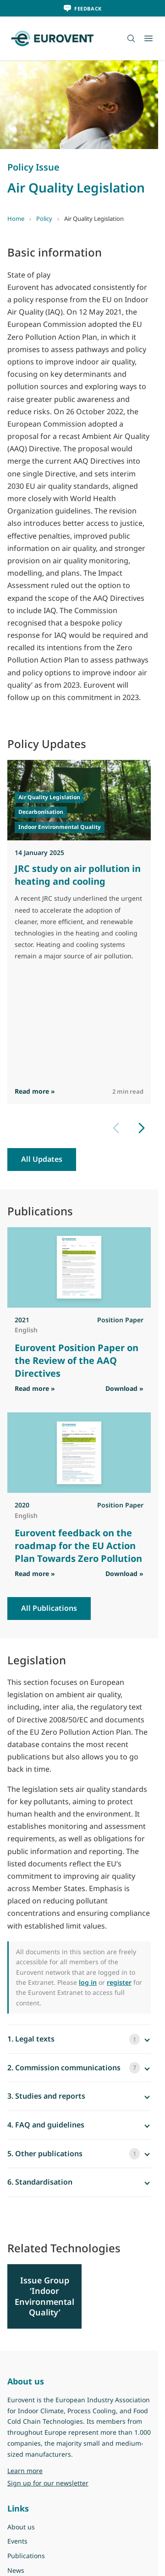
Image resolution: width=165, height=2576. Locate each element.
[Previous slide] (116, 1128)
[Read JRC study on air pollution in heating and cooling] (79, 800)
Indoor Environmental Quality (59, 827)
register (119, 1982)
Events (17, 2541)
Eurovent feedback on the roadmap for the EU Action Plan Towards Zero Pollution (78, 1546)
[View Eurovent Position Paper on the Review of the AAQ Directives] (79, 1267)
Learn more (25, 2470)
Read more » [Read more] (35, 1091)
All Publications (49, 1608)
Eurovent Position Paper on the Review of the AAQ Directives (76, 1360)
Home (15, 218)
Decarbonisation (40, 812)
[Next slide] (141, 1128)
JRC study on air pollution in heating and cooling (78, 875)
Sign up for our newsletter (47, 2483)
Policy (44, 218)
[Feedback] (82, 8)
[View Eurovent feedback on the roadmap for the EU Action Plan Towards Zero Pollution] (79, 1452)
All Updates (41, 1159)
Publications (26, 2555)
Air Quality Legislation (49, 797)
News (15, 2570)
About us (21, 2527)
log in (88, 1982)
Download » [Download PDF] (124, 1388)
